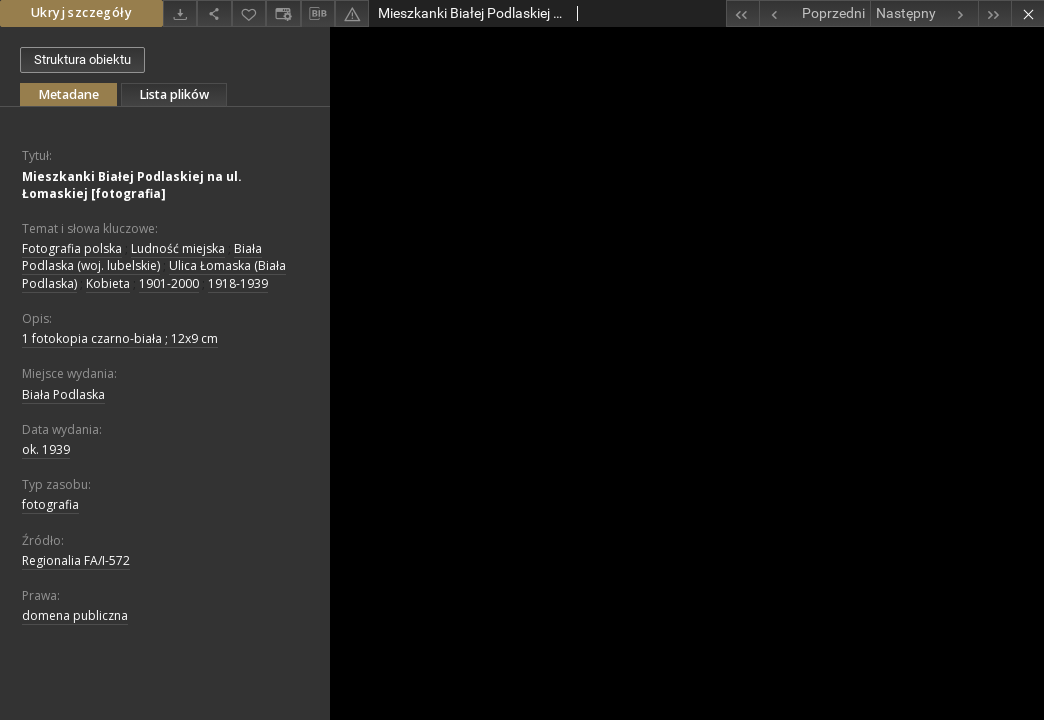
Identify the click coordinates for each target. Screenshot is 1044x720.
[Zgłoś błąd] (352, 13)
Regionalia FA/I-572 (76, 560)
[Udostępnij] (214, 13)
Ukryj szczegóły (81, 12)
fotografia (50, 504)
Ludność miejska (178, 248)
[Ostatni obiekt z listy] (994, 13)
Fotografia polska (72, 248)
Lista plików (174, 94)
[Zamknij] (1027, 13)
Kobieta (108, 283)
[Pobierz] (180, 13)
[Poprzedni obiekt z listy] (814, 13)
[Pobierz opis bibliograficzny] (318, 14)
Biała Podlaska (63, 394)
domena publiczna (75, 615)
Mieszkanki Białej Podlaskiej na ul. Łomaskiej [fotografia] (132, 185)
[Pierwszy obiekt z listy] (742, 13)
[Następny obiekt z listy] (924, 13)
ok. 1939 (46, 449)
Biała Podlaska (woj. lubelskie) (142, 257)
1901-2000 (169, 283)
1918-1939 (238, 283)
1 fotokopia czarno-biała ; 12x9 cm (120, 338)
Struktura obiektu (82, 59)
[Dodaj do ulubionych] (249, 13)
